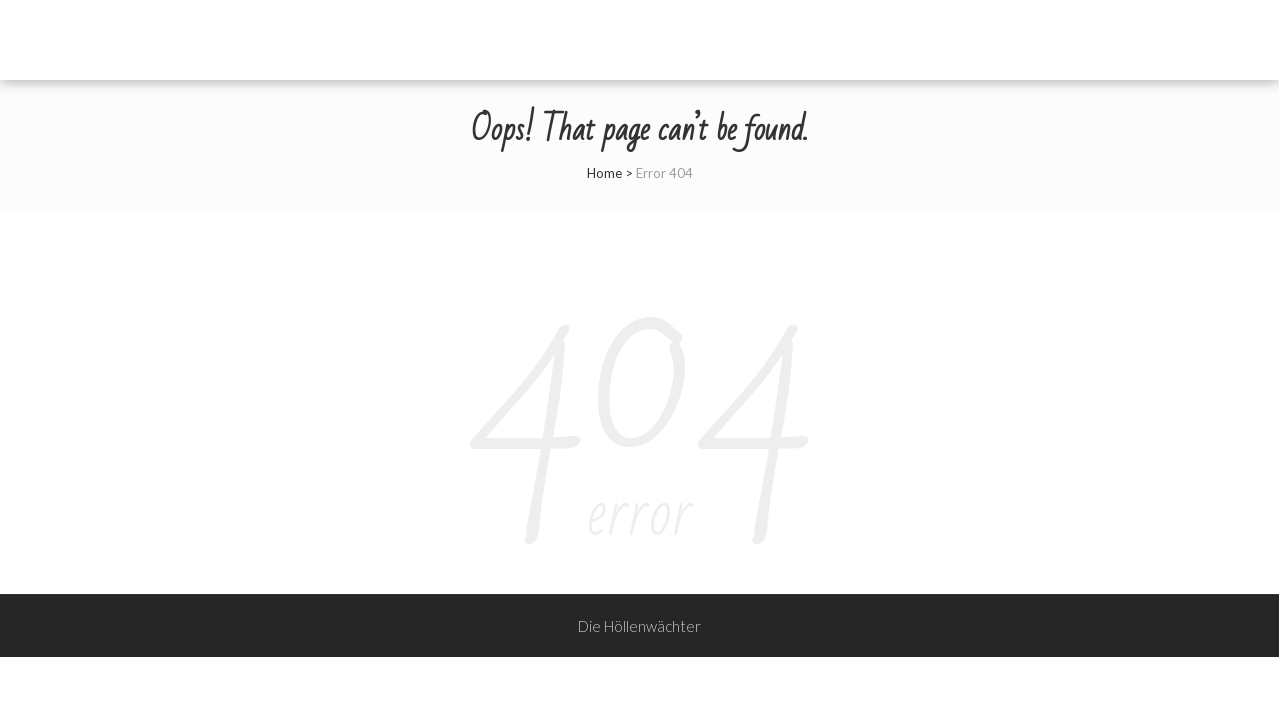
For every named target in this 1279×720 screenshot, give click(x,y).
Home (604, 173)
